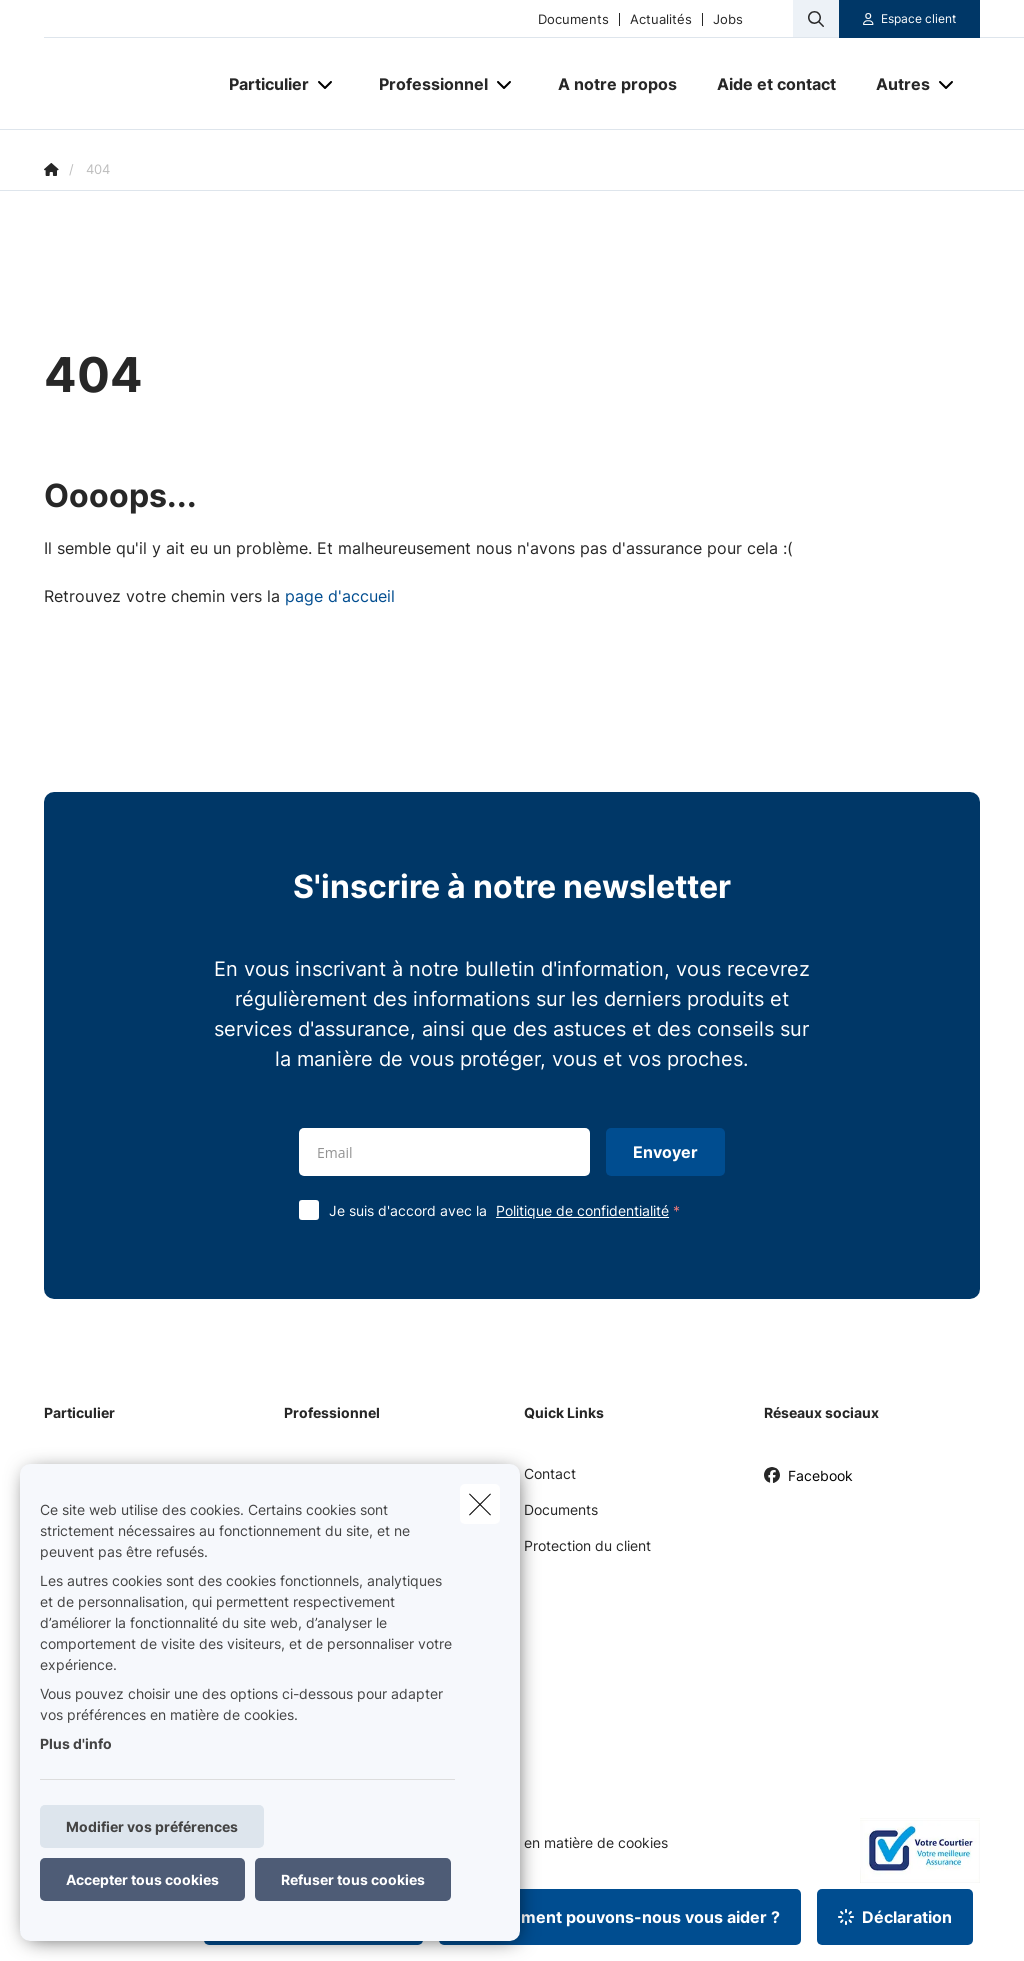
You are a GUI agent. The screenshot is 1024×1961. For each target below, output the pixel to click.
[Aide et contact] (776, 84)
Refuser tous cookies (353, 1879)
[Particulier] (261, 84)
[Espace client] (910, 19)
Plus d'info (76, 1743)
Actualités (661, 19)
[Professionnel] (426, 84)
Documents (573, 19)
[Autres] (895, 84)
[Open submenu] (326, 84)
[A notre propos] (617, 84)
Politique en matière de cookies (566, 1843)
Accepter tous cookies (142, 1879)
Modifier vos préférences (152, 1826)
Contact (550, 1473)
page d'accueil (340, 596)
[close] (480, 1504)
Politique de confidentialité (582, 1210)
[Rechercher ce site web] (816, 19)
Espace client (918, 18)
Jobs (728, 19)
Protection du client (587, 1545)
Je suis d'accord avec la (509, 1210)
